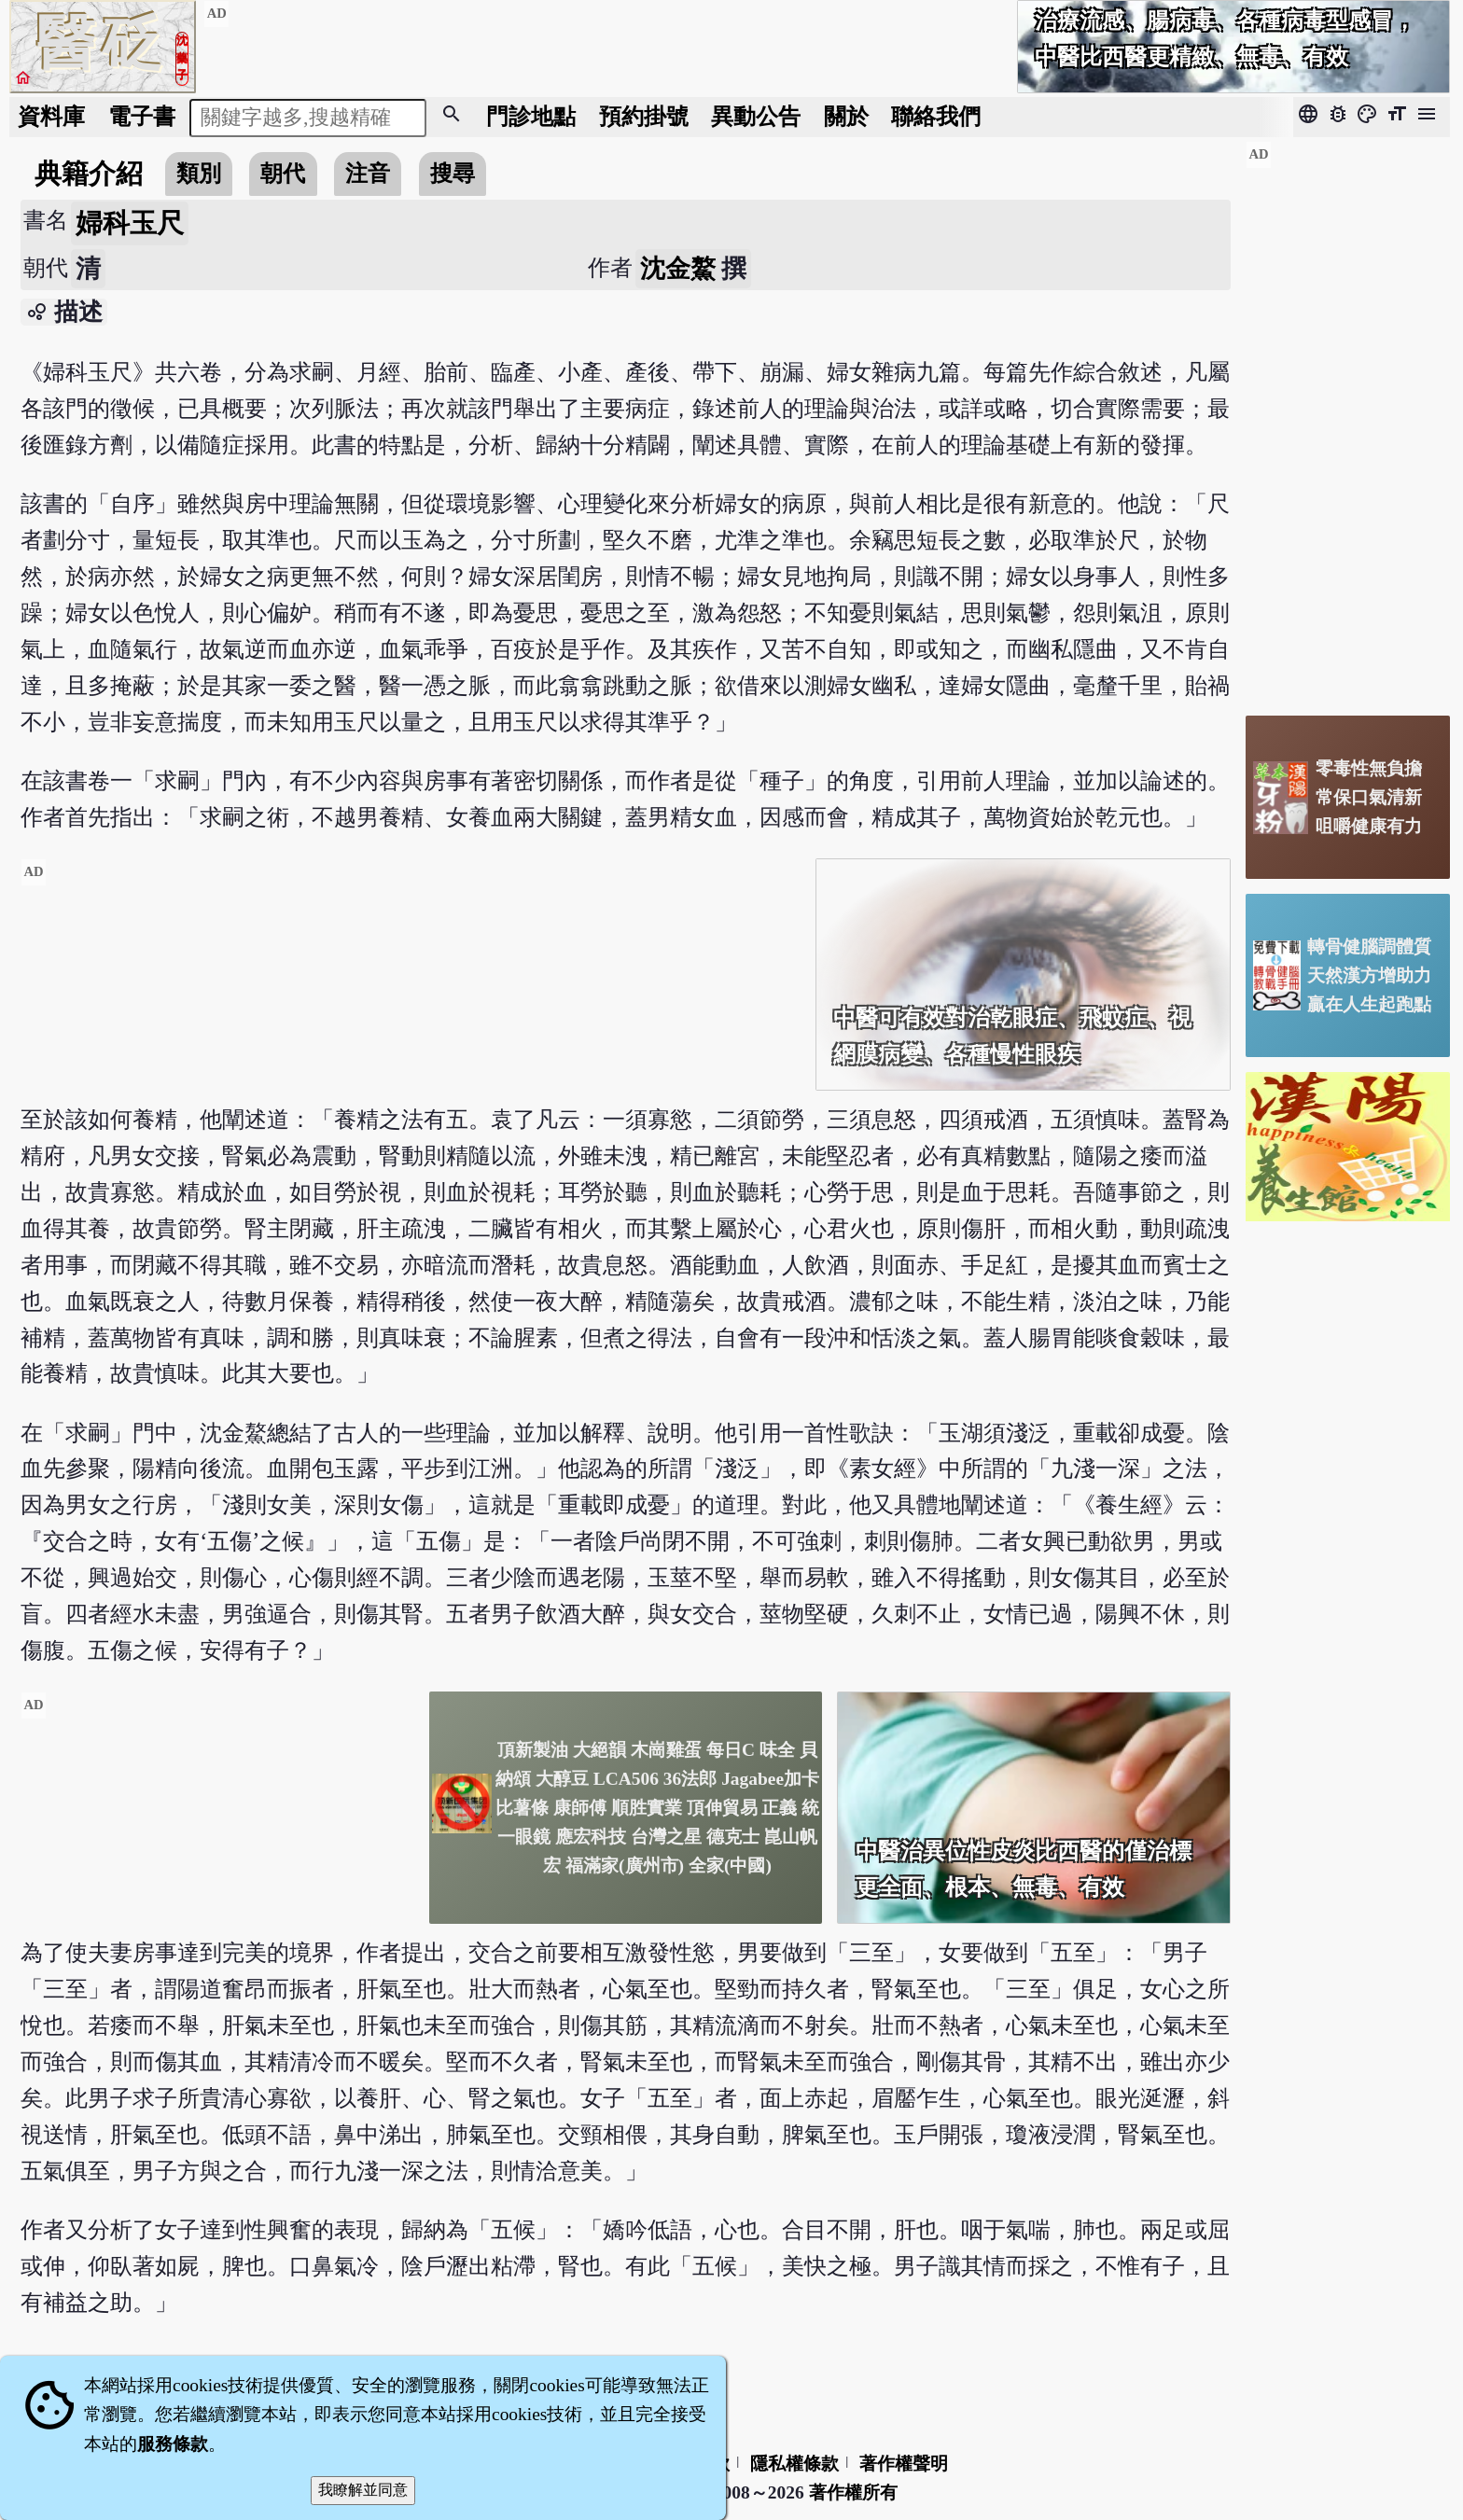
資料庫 (51, 116)
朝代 (282, 173)
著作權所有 (853, 2492)
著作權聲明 (903, 2463)
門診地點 (531, 116)
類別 (198, 173)
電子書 (141, 116)
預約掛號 (644, 116)
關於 (846, 116)
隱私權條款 (794, 2463)
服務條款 (172, 2444)
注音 (367, 173)
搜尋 (452, 173)
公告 (756, 116)
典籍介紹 (89, 173)
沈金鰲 (678, 269)
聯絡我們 (936, 116)
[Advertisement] (411, 989)
